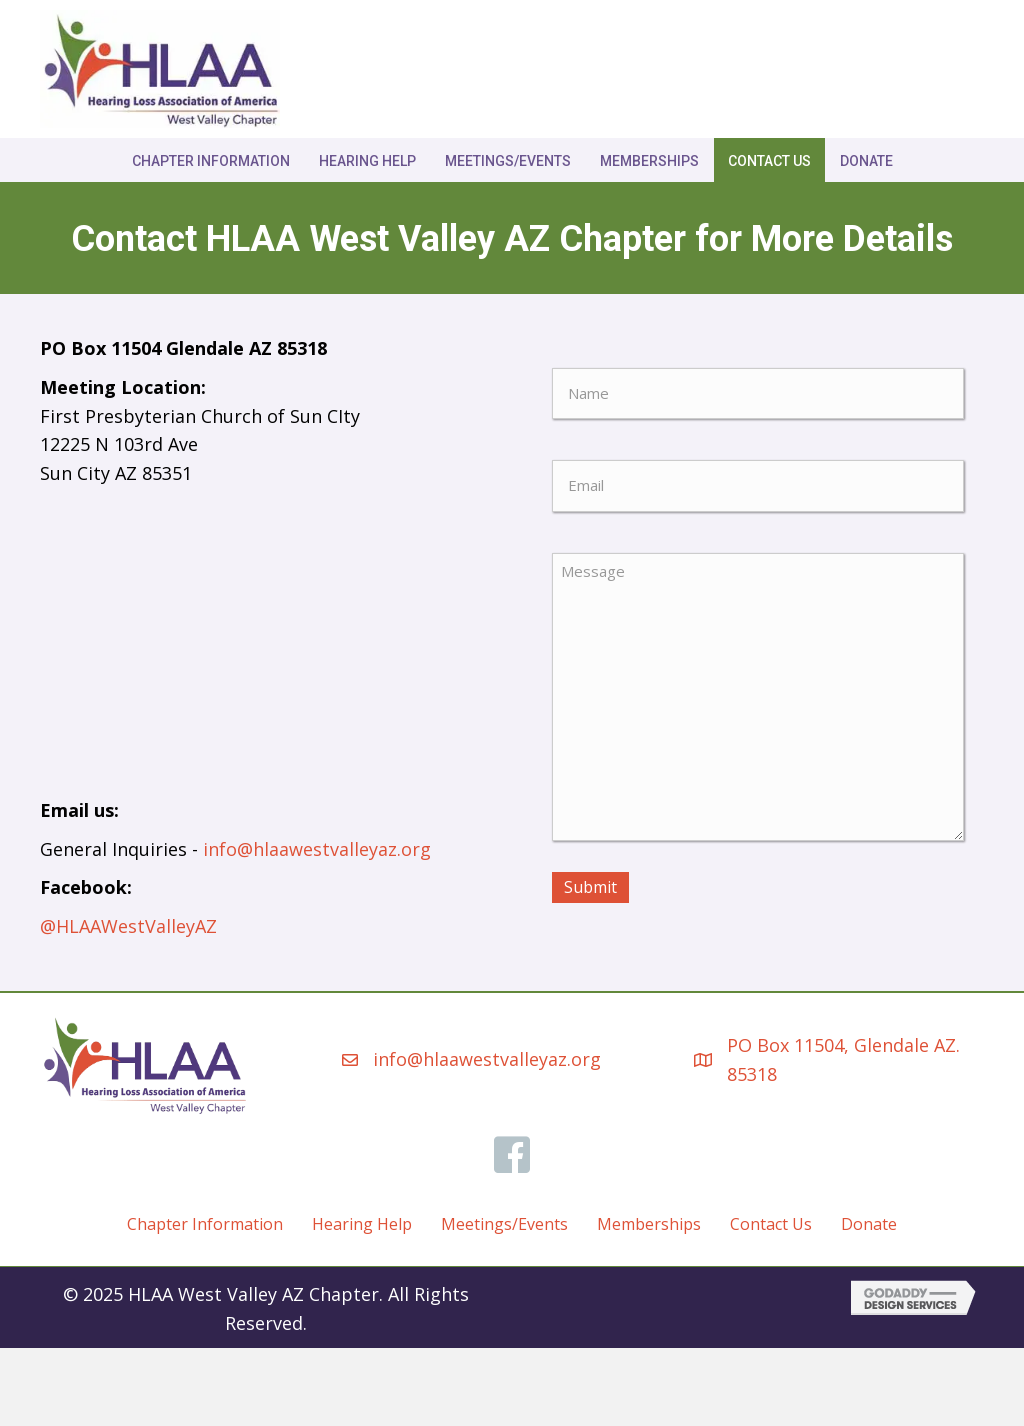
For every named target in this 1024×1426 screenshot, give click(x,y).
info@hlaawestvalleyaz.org (317, 849)
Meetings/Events (508, 161)
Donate (866, 161)
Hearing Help (367, 161)
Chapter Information (211, 161)
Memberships (649, 161)
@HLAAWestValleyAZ (128, 926)
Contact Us (769, 161)
